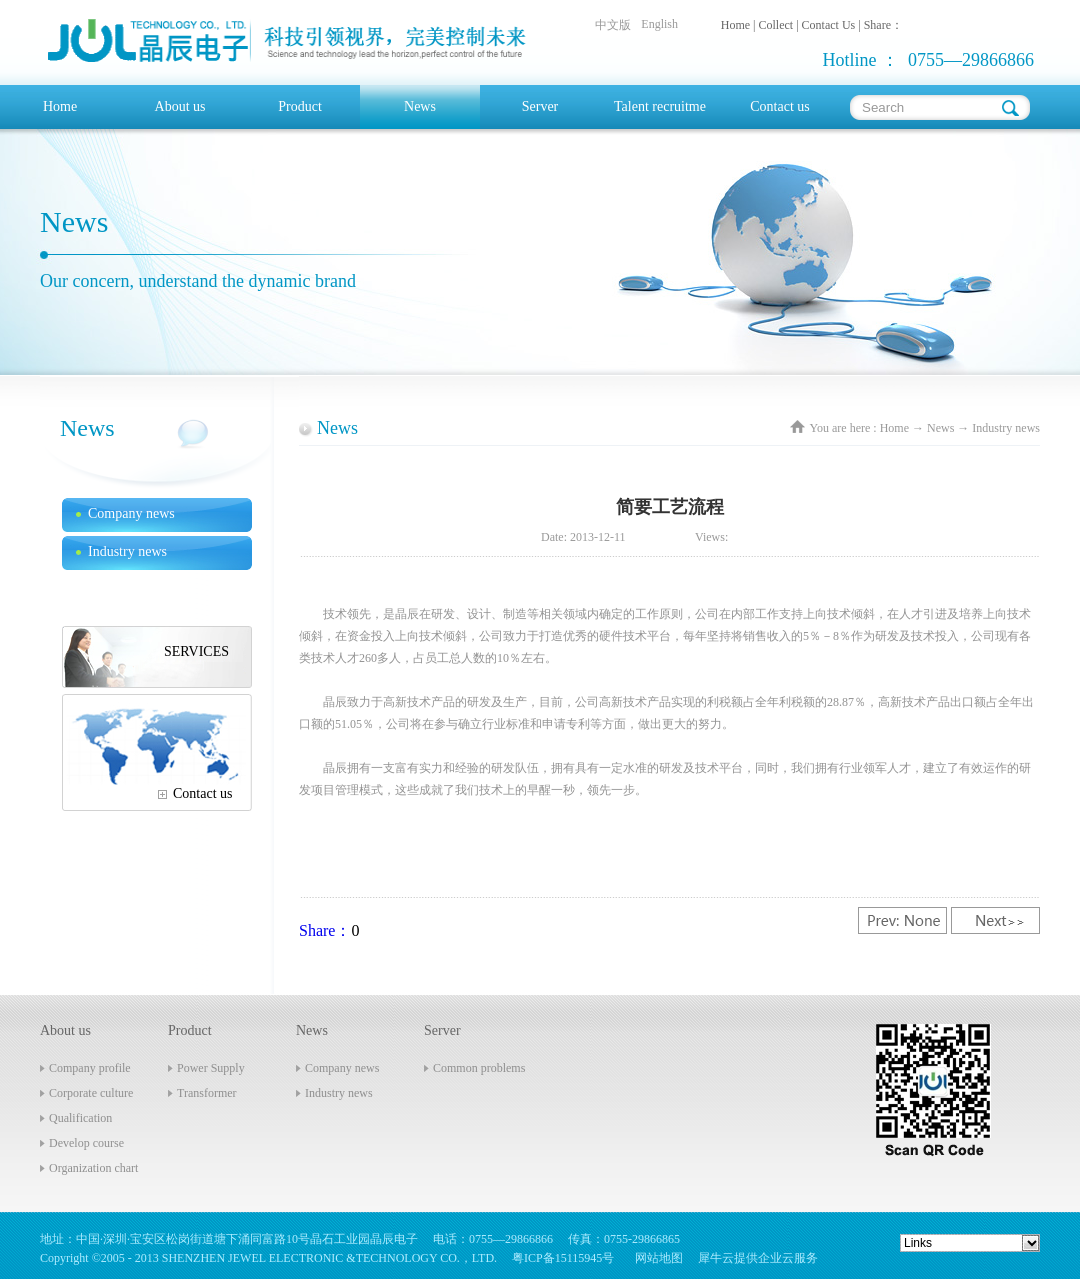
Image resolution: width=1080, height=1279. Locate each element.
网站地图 (656, 1258)
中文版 (613, 25)
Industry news (1006, 428)
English (659, 24)
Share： (325, 930)
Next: (995, 920)
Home (60, 106)
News (940, 428)
